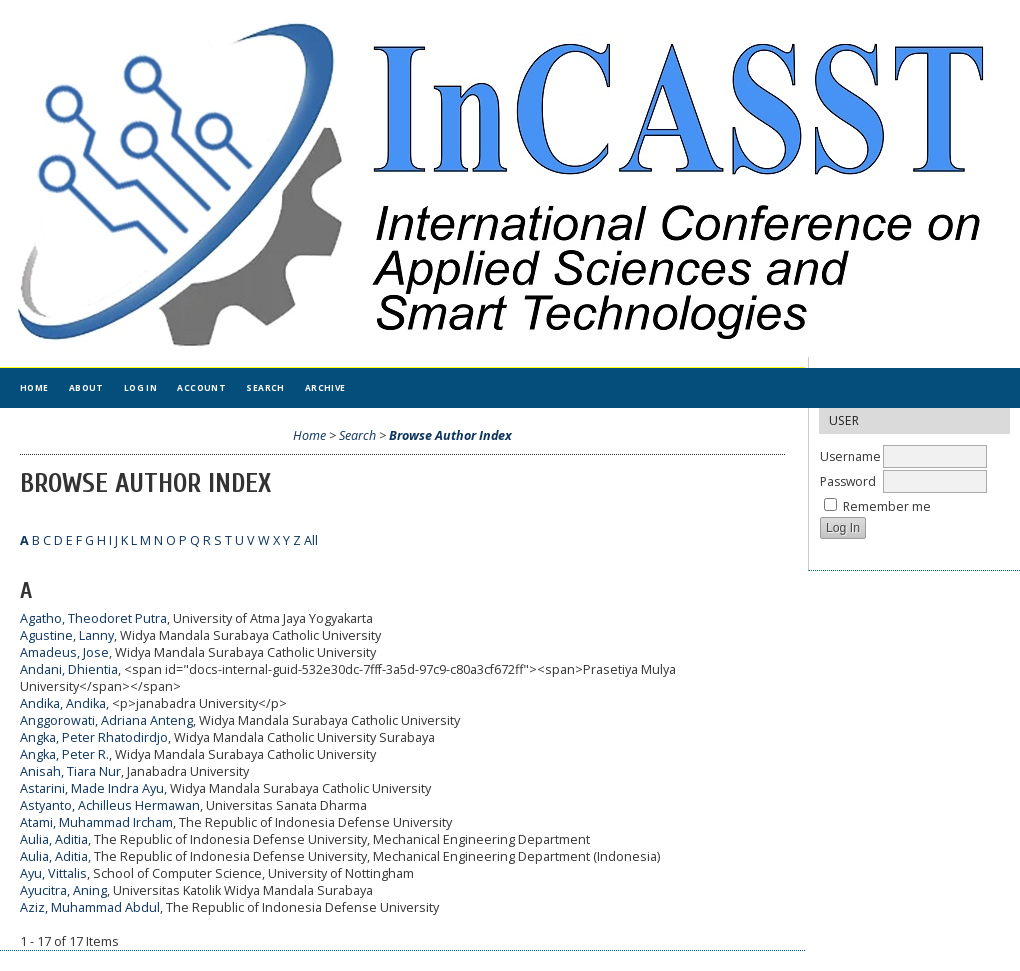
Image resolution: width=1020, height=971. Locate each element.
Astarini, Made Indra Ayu (92, 788)
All (311, 540)
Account (201, 387)
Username (850, 456)
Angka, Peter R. (64, 754)
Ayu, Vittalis (53, 873)
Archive (325, 387)
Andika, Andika (63, 703)
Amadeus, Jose (64, 652)
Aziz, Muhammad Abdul (90, 907)
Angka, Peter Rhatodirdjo (94, 737)
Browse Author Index (450, 435)
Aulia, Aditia (54, 839)
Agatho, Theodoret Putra (93, 618)
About (86, 387)
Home (34, 387)
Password (848, 481)
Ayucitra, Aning (63, 890)
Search (265, 387)
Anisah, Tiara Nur (70, 771)
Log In (141, 387)
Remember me (887, 506)
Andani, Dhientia (69, 669)
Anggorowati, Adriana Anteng (106, 720)
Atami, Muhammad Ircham (96, 822)
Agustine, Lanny (67, 635)
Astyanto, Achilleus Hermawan (110, 805)
